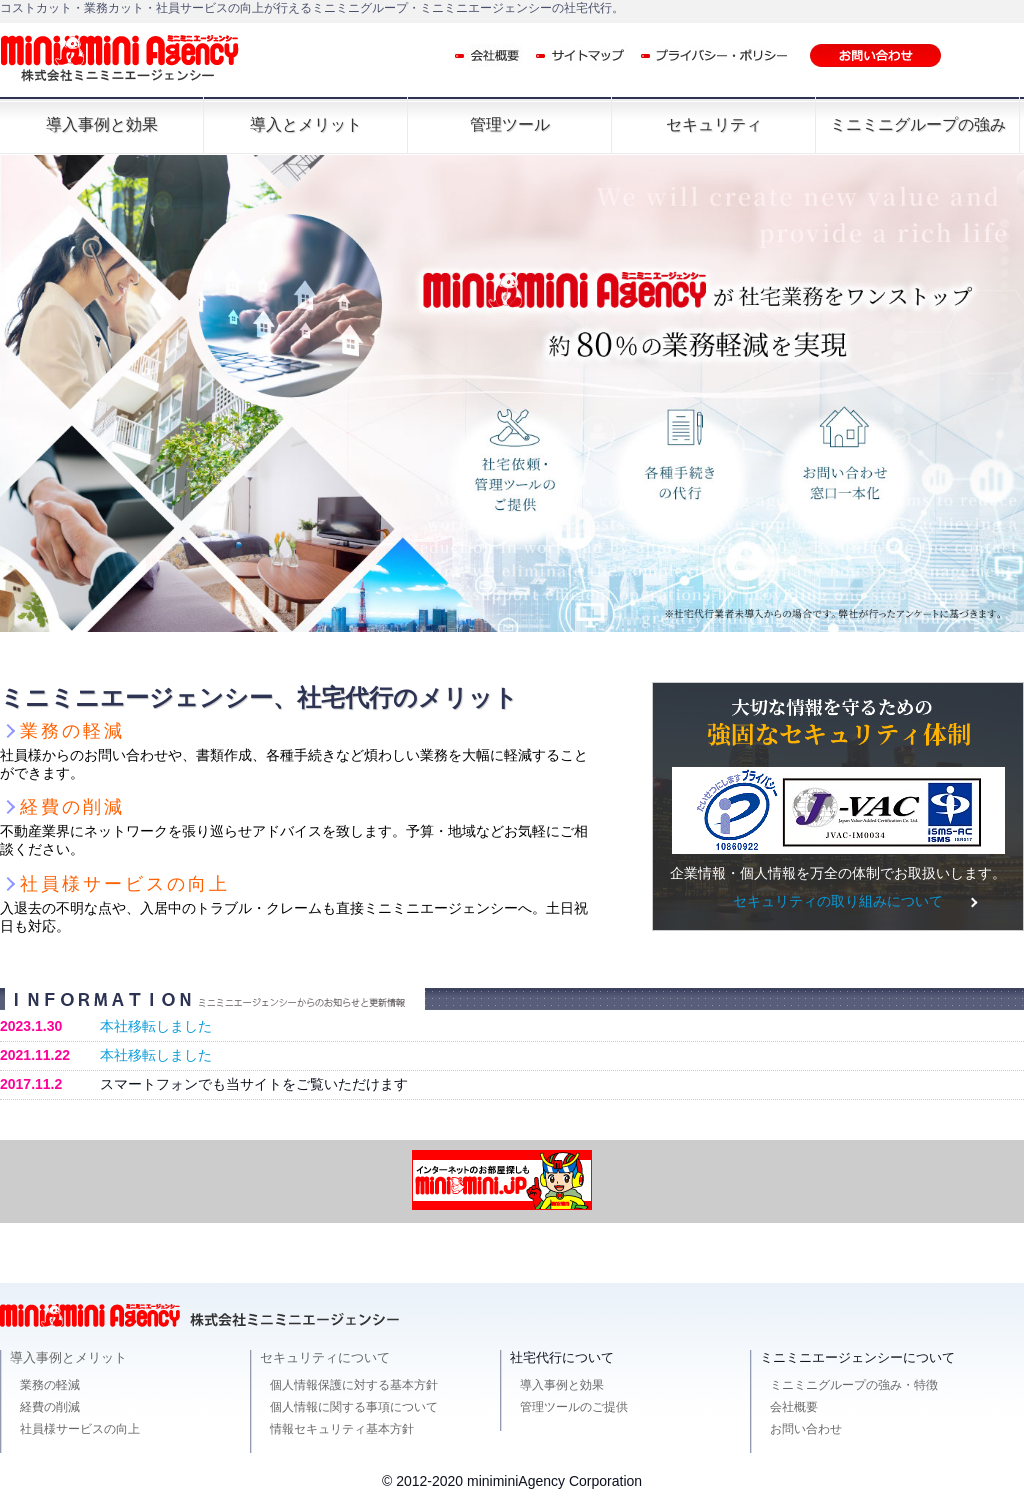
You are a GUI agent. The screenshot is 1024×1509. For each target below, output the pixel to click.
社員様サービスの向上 (80, 1429)
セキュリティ (714, 124)
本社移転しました (156, 1026)
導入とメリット (306, 124)
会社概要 (794, 1407)
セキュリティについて (325, 1358)
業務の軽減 (50, 1385)
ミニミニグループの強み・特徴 (854, 1385)
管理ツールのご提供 (574, 1407)
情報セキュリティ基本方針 (342, 1429)
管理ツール (510, 124)
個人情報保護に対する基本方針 (354, 1385)
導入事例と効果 (102, 124)
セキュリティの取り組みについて (838, 901)
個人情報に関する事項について (354, 1407)
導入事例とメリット (68, 1358)
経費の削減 (50, 1407)
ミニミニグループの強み (918, 124)
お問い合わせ (806, 1429)
